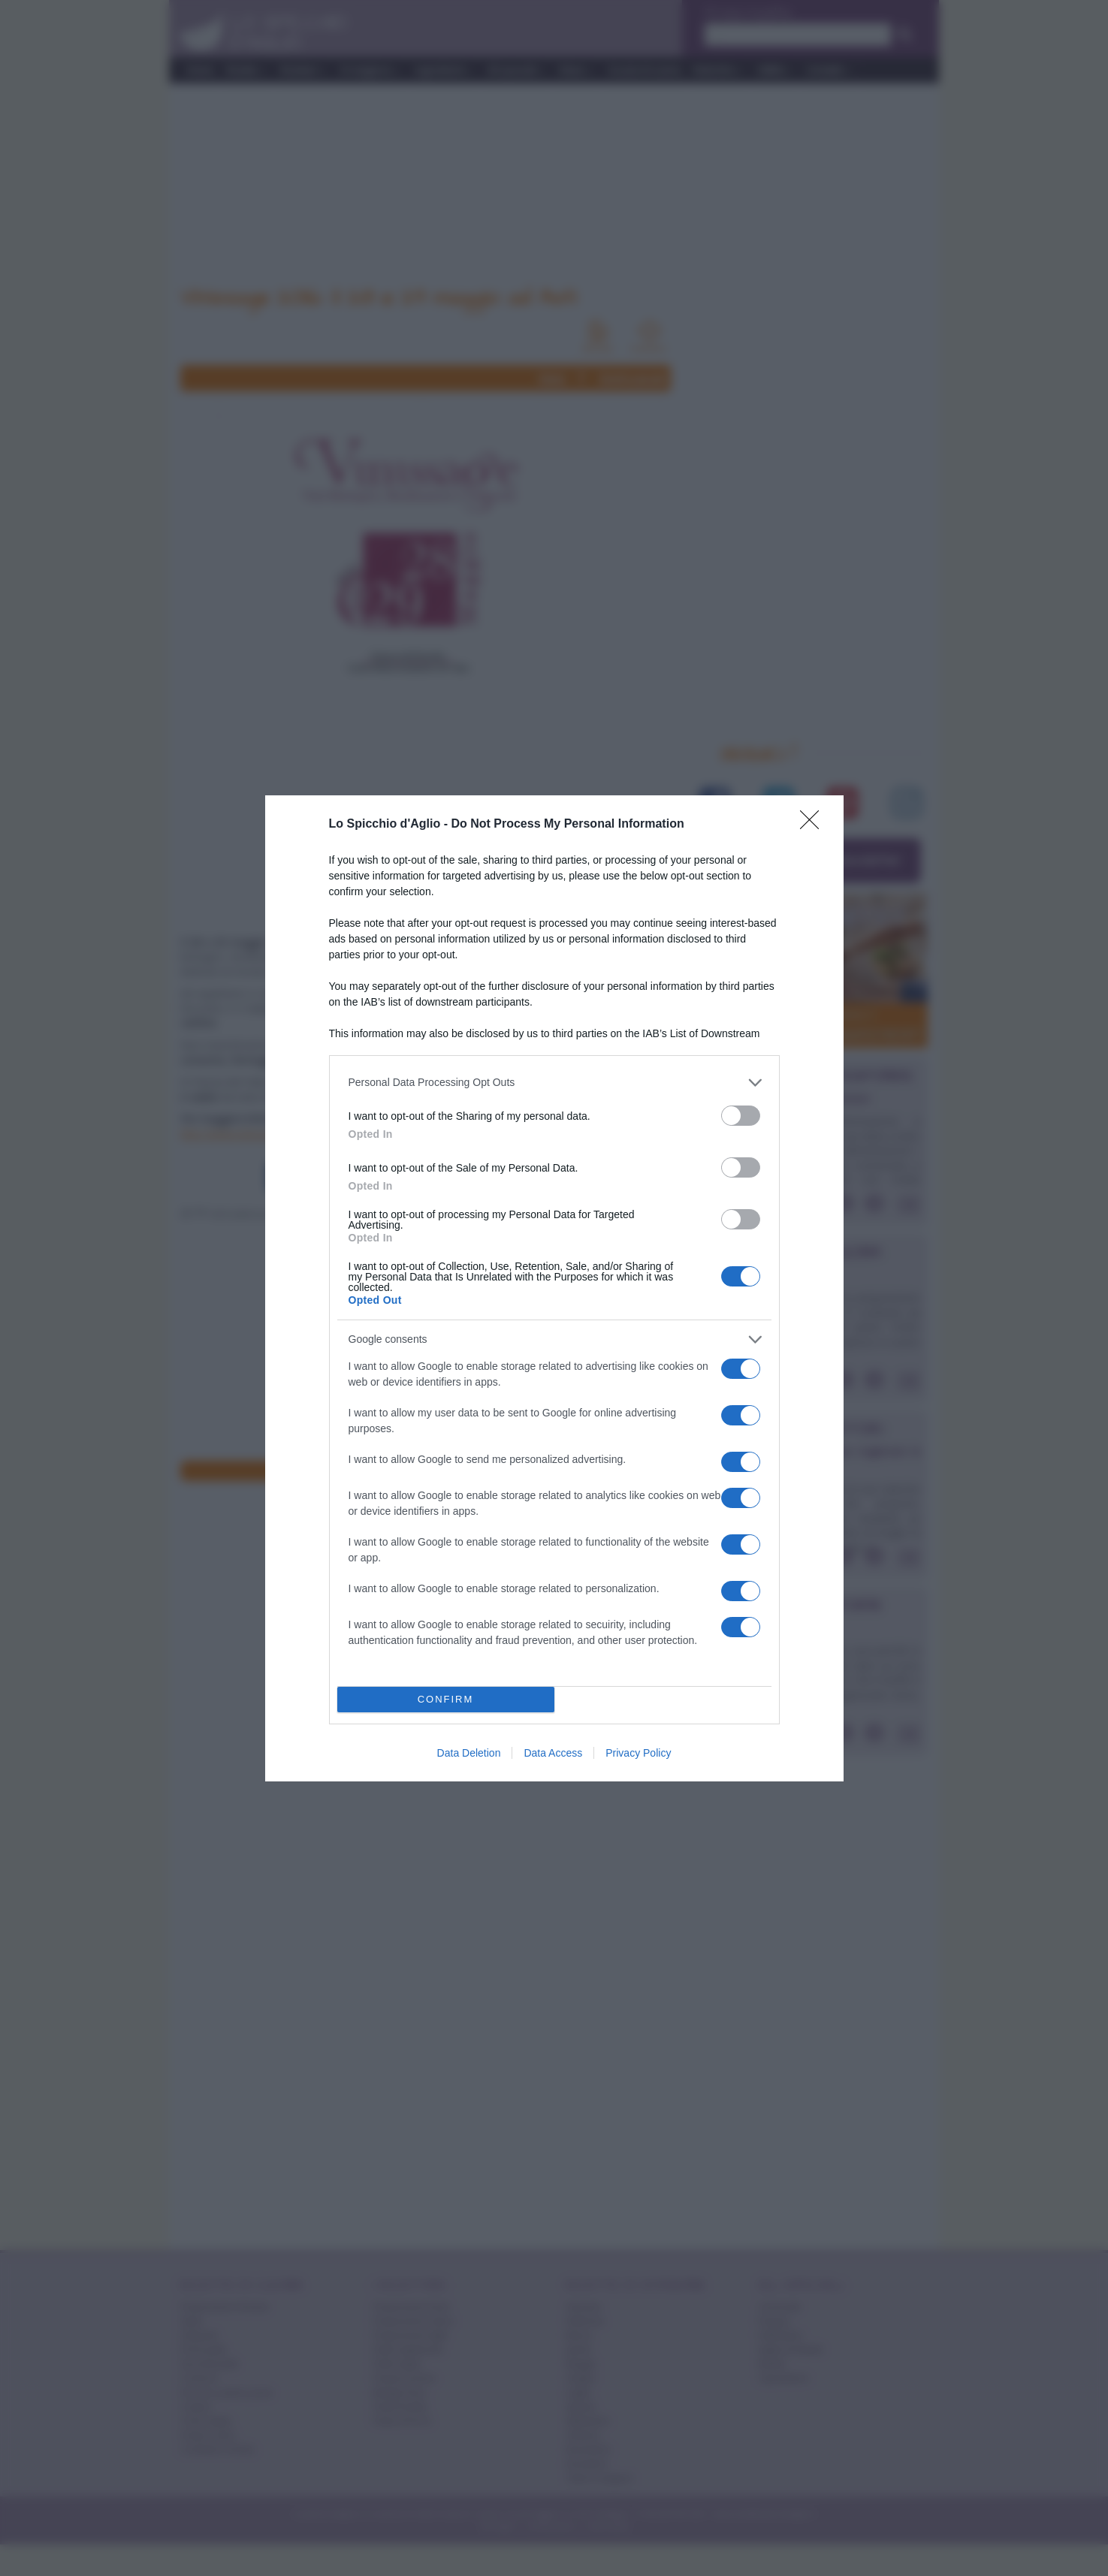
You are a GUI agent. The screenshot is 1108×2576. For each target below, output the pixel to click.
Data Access (553, 1753)
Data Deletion (469, 1753)
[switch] (740, 1116)
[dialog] (554, 1288)
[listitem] (554, 1082)
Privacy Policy (638, 1753)
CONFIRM (446, 1699)
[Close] (814, 824)
